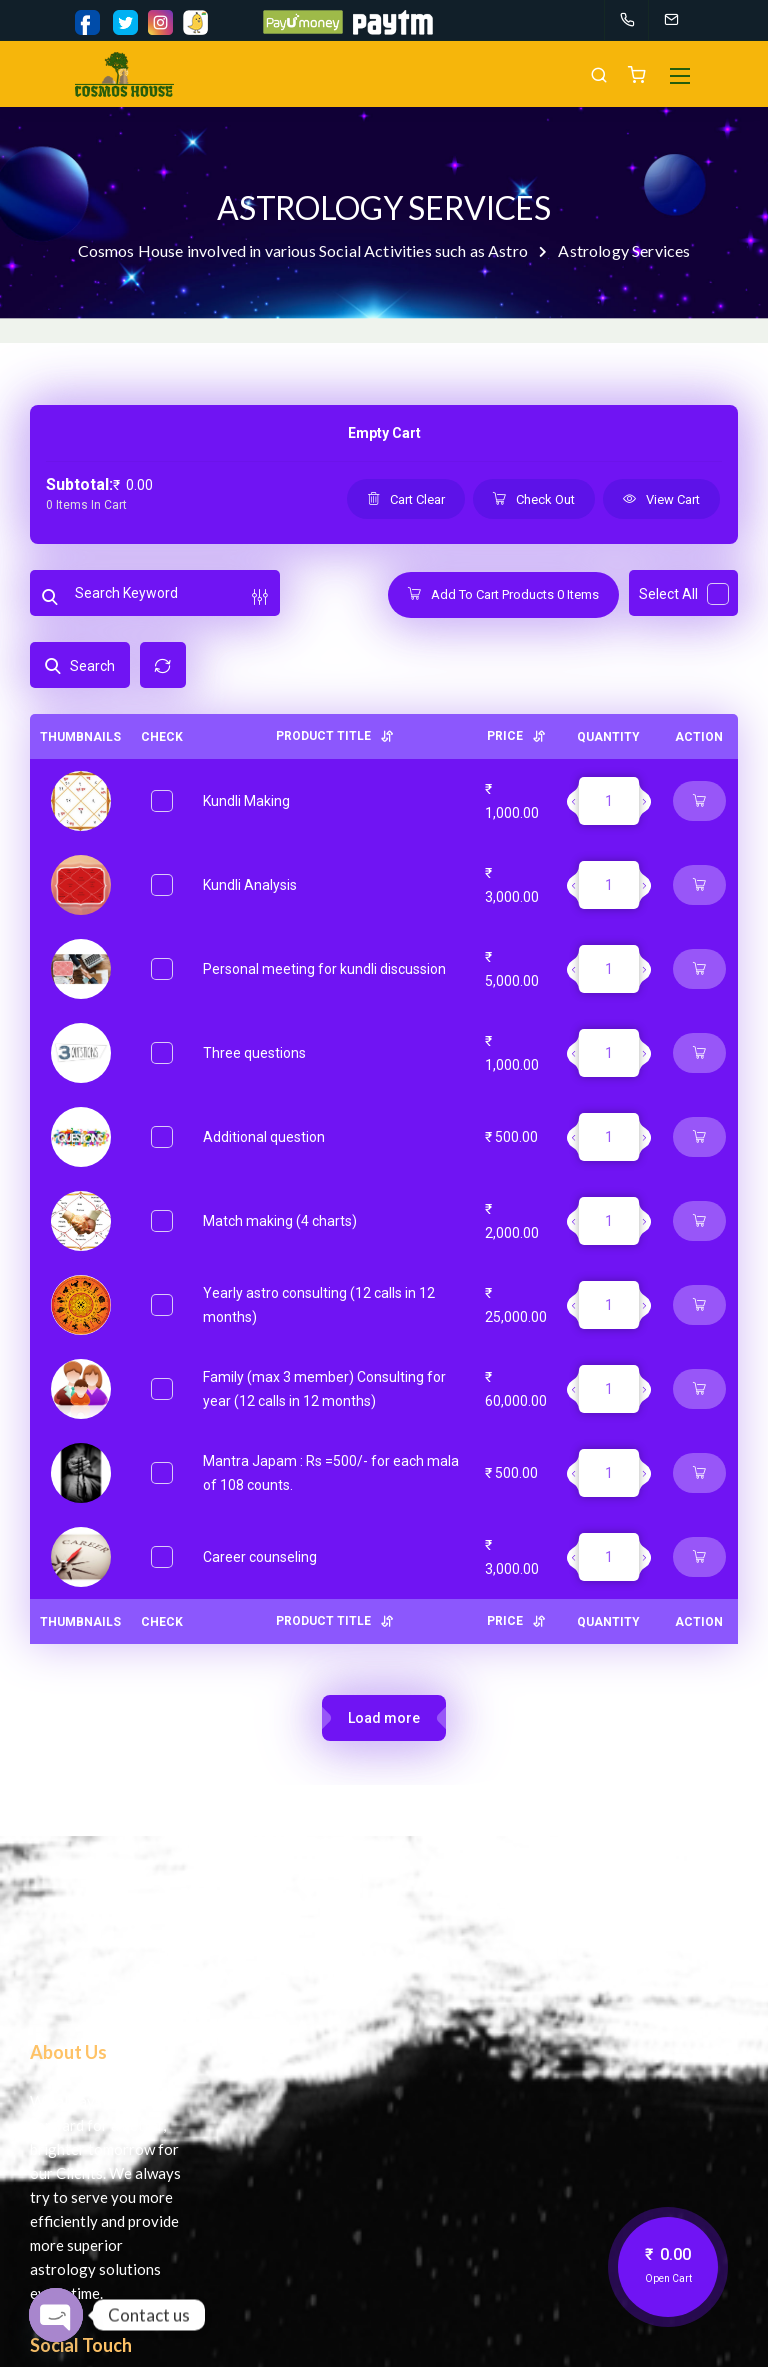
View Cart (661, 499)
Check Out (534, 499)
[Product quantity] (609, 801)
